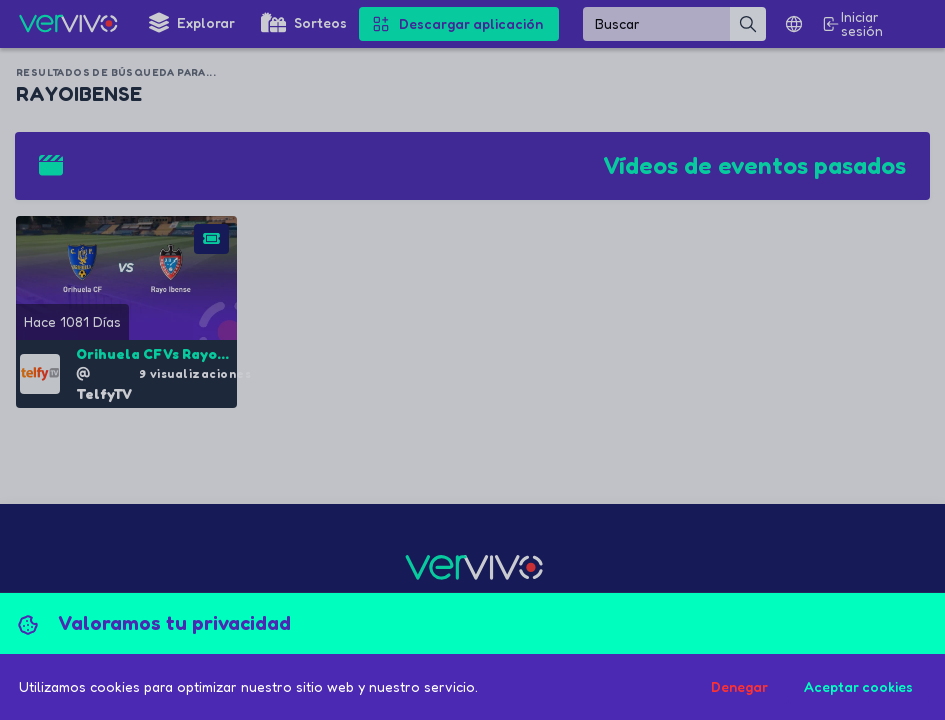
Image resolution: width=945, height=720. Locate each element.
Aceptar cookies (858, 686)
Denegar (739, 686)
